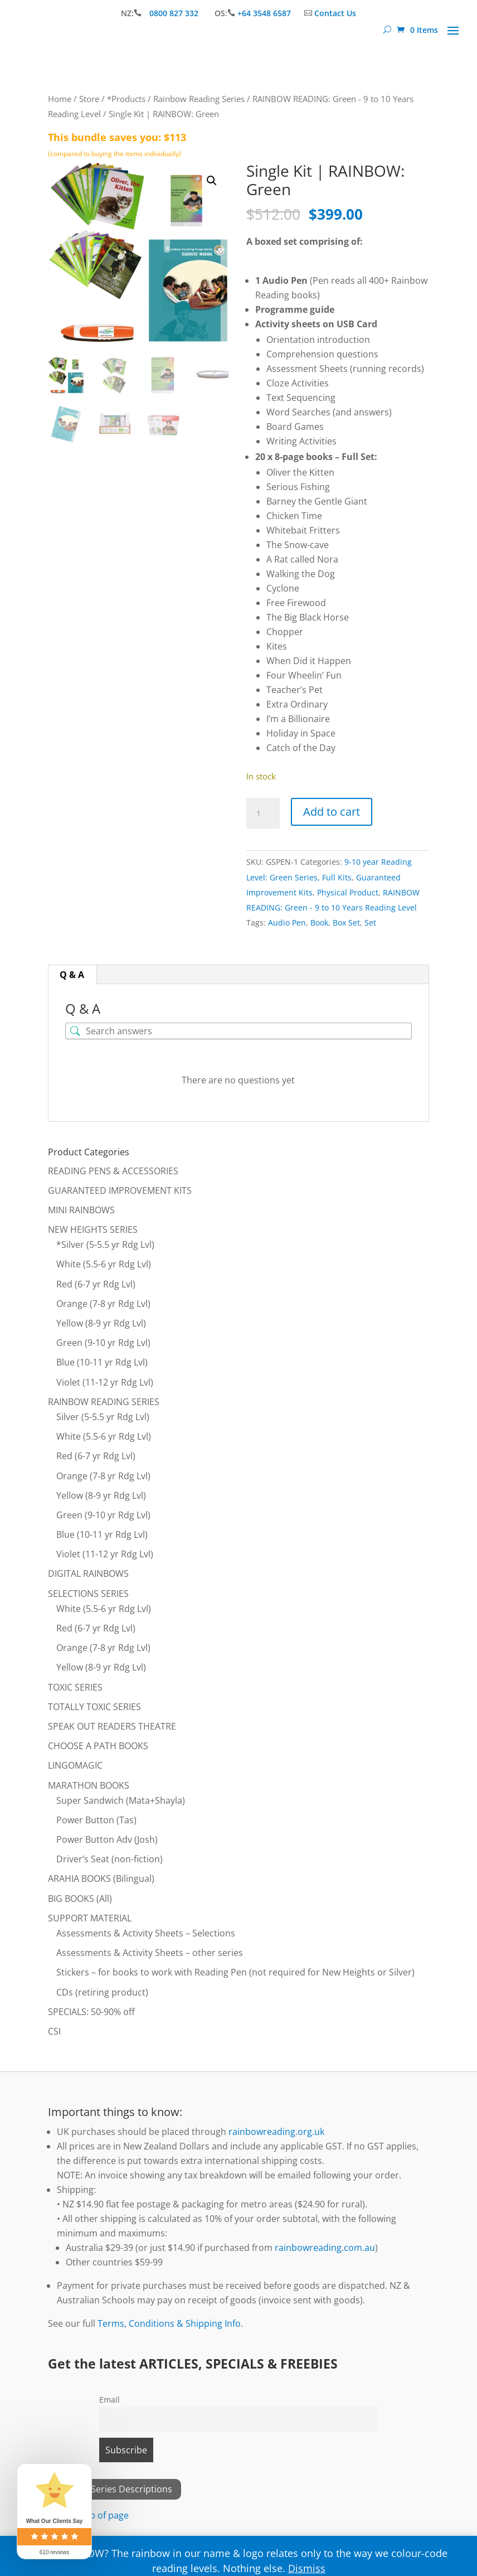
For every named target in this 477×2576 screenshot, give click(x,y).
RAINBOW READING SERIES (103, 1402)
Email (109, 2399)
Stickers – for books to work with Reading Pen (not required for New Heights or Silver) (235, 1972)
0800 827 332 (175, 13)
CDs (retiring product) (102, 1992)
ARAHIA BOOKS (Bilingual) (101, 1878)
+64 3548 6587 (264, 13)
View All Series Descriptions (114, 2489)
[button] (212, 181)
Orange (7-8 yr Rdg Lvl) (103, 1303)
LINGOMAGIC (75, 1765)
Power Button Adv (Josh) (107, 1839)
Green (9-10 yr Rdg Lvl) (103, 1343)
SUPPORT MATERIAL (90, 1918)
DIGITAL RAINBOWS (88, 1573)
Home (59, 98)
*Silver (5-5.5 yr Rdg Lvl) (105, 1244)
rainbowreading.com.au (325, 2247)
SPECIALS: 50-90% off (91, 2012)
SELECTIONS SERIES (88, 1593)
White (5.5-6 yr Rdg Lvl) (103, 1264)
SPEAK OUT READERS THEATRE (112, 1726)
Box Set (346, 922)
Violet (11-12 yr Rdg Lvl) (104, 1382)
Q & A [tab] (72, 975)
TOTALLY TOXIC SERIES (94, 1707)
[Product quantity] (263, 813)
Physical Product (347, 892)
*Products (126, 98)
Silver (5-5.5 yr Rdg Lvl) (102, 1417)
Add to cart (331, 811)
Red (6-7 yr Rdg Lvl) (95, 1284)
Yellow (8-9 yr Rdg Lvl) (101, 1323)
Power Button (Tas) (96, 1820)
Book (319, 922)
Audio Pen (287, 922)
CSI (54, 2031)
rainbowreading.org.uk (276, 2131)
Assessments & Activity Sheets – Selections (145, 1933)
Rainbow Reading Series (199, 98)
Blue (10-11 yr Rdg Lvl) (102, 1362)
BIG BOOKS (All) (80, 1898)
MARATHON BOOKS (88, 1785)
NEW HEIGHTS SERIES (93, 1229)
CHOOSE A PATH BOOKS (98, 1746)
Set (370, 922)
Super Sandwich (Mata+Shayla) (120, 1800)
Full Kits (337, 877)
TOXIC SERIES (75, 1687)
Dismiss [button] (306, 2568)
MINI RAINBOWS (81, 1210)
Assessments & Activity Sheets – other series (149, 1952)
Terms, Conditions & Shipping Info (169, 2323)
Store (89, 98)
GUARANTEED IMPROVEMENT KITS (120, 1190)
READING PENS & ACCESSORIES (113, 1171)
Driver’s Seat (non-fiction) (109, 1859)
